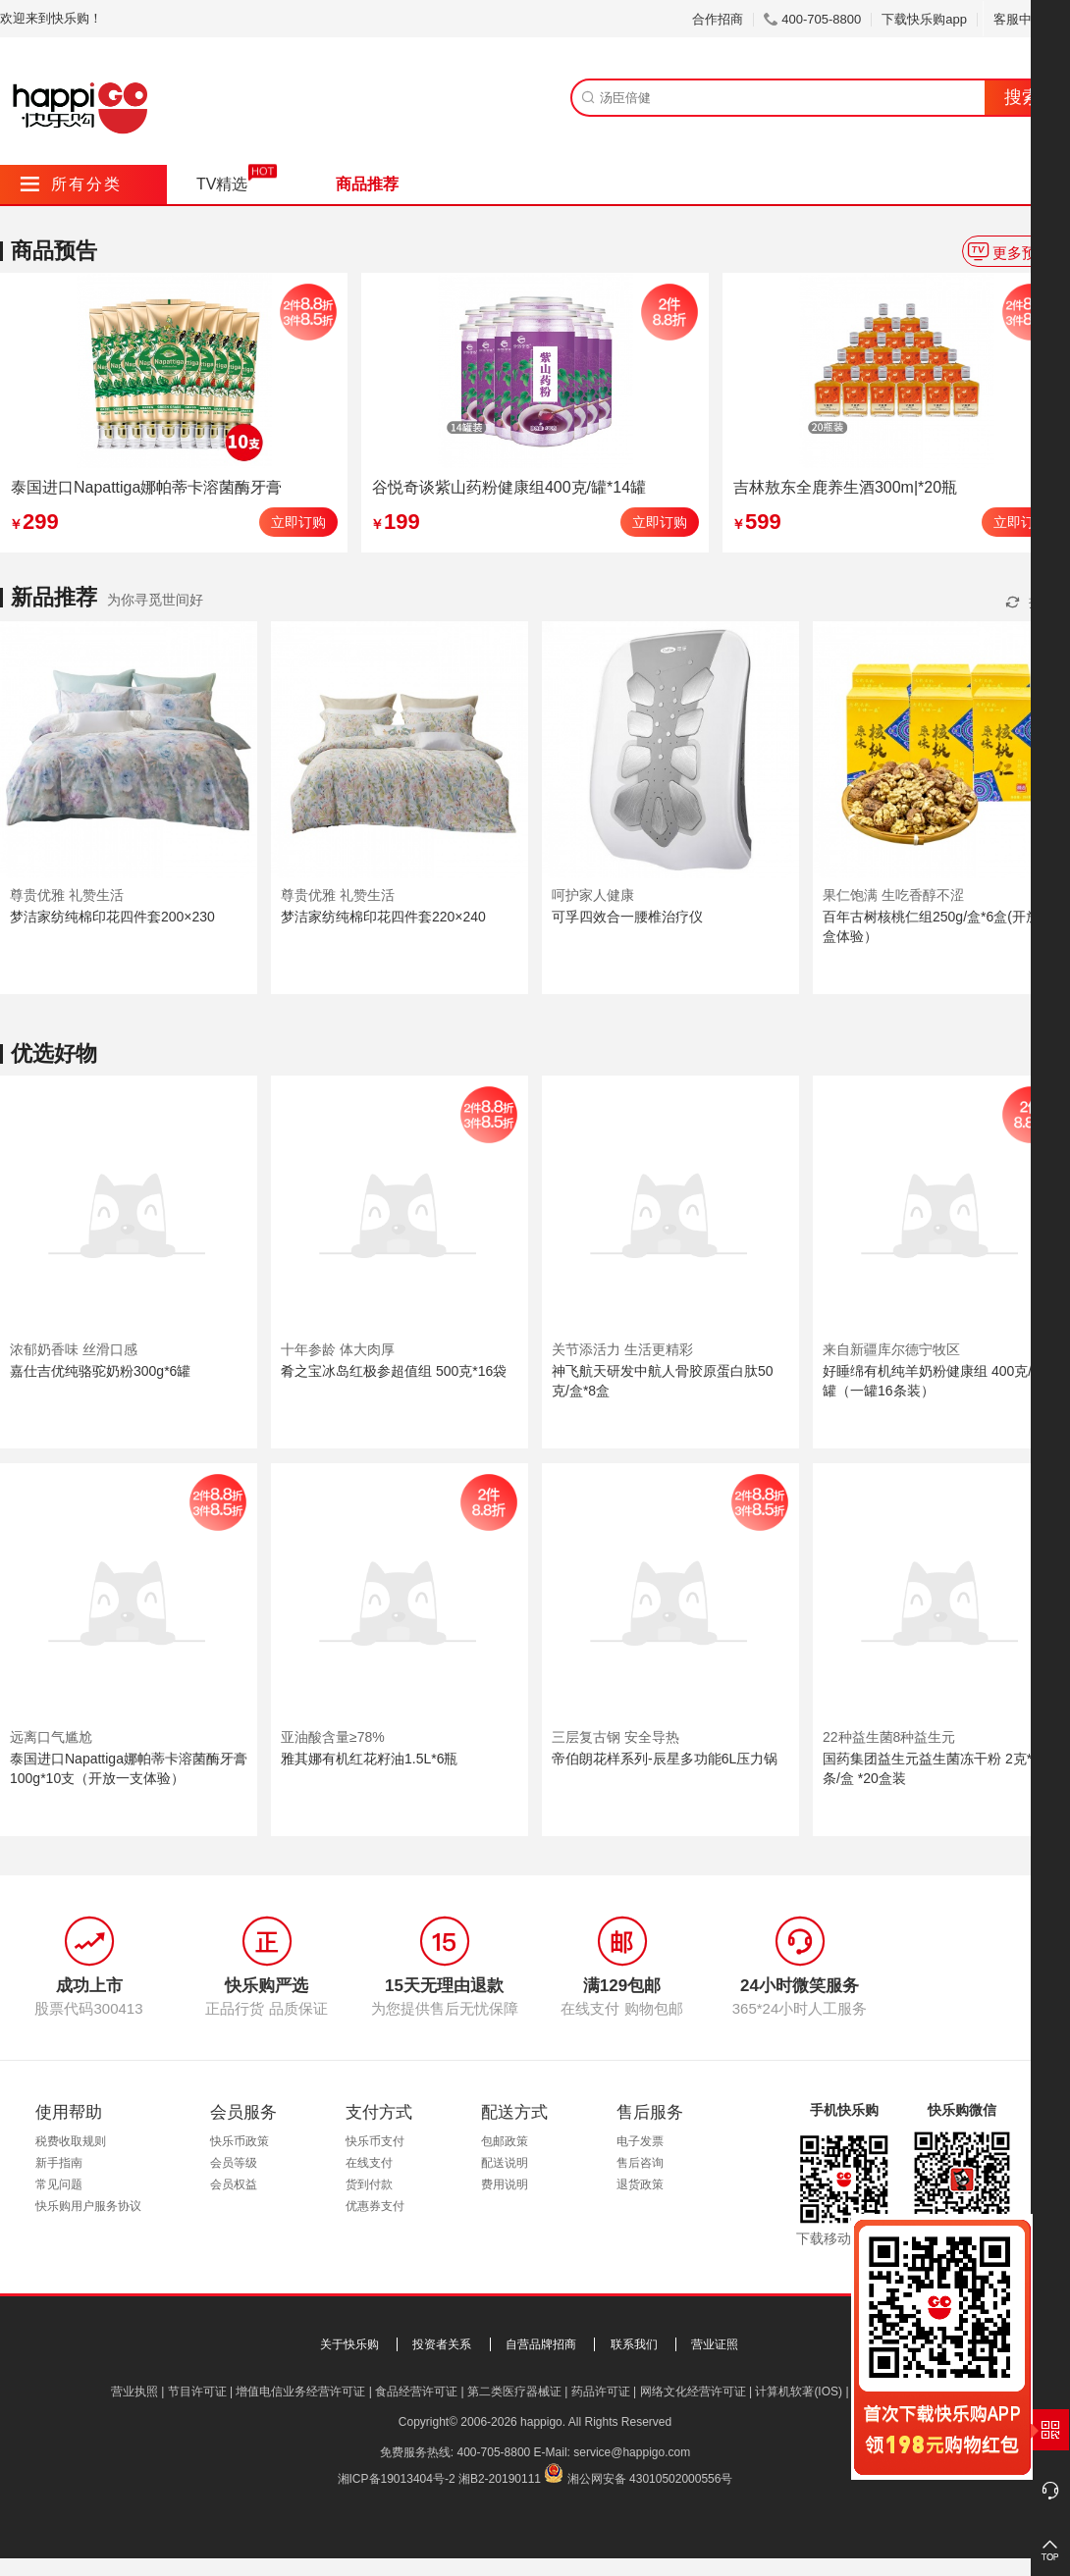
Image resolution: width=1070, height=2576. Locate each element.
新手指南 (58, 2163)
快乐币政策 (239, 2141)
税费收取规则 (70, 2141)
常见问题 (58, 2184)
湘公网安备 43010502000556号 (650, 2479)
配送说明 (504, 2163)
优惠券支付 (375, 2206)
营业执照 (134, 2391)
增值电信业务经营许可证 (300, 2391)
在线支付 (369, 2163)
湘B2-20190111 (499, 2479)
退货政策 (640, 2184)
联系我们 (634, 2344)
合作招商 (717, 19)
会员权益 (233, 2184)
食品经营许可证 (416, 2391)
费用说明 (504, 2184)
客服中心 (1026, 19)
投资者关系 (441, 2344)
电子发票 (640, 2141)
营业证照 (714, 2344)
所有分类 (71, 184)
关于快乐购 (349, 2344)
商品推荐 (367, 184)
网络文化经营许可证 (693, 2391)
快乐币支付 (375, 2141)
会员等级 (233, 2163)
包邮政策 (504, 2141)
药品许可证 (600, 2391)
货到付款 (369, 2184)
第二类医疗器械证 (514, 2391)
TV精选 (221, 184)
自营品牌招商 (541, 2344)
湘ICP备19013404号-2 (396, 2479)
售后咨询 (640, 2163)
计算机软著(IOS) (798, 2391)
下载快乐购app (924, 19)
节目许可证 (197, 2391)
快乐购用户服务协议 (88, 2206)
